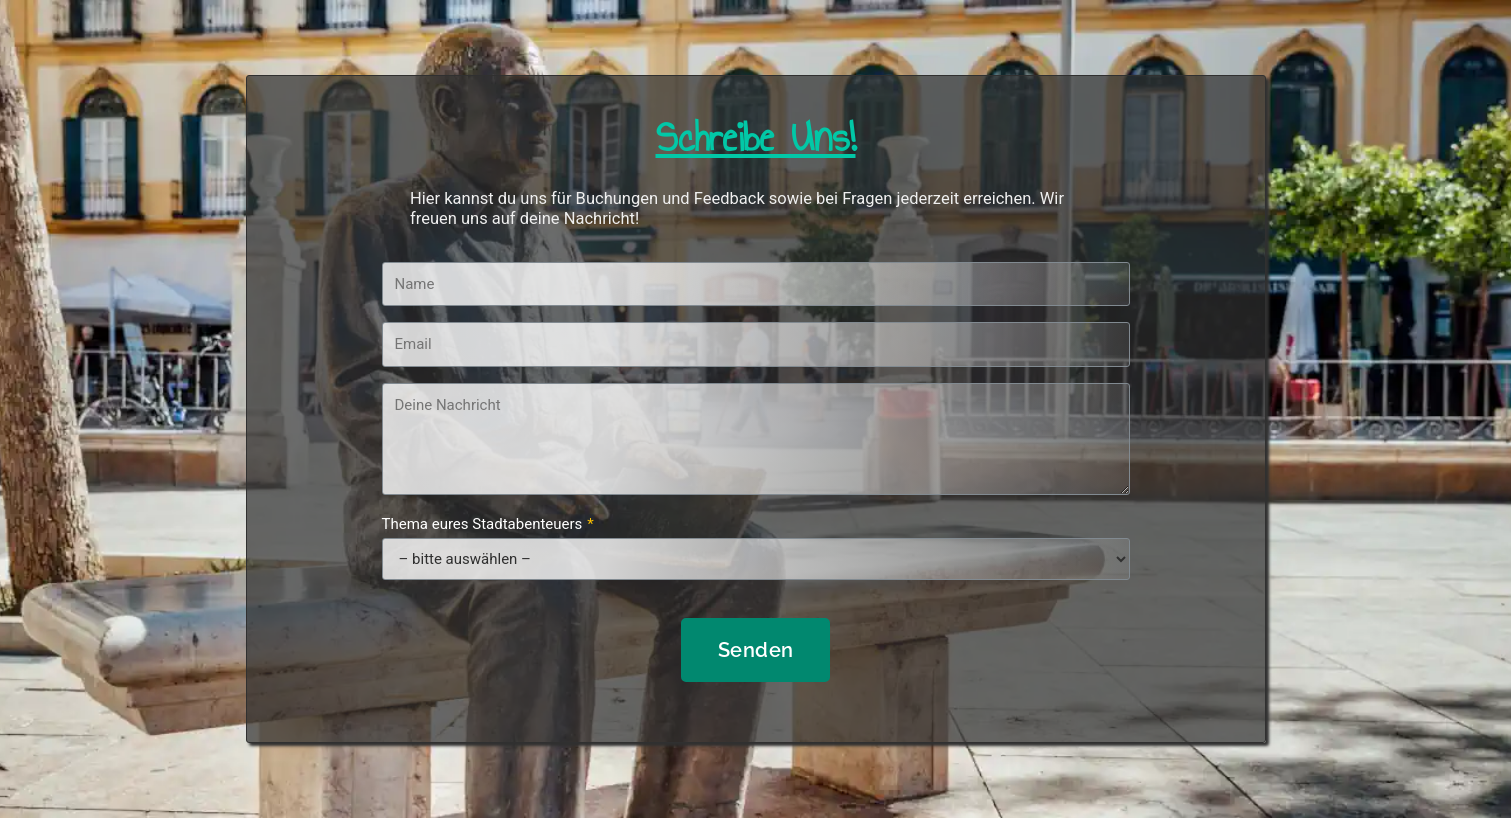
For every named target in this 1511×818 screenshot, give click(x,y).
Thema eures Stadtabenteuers (488, 524)
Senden (756, 650)
